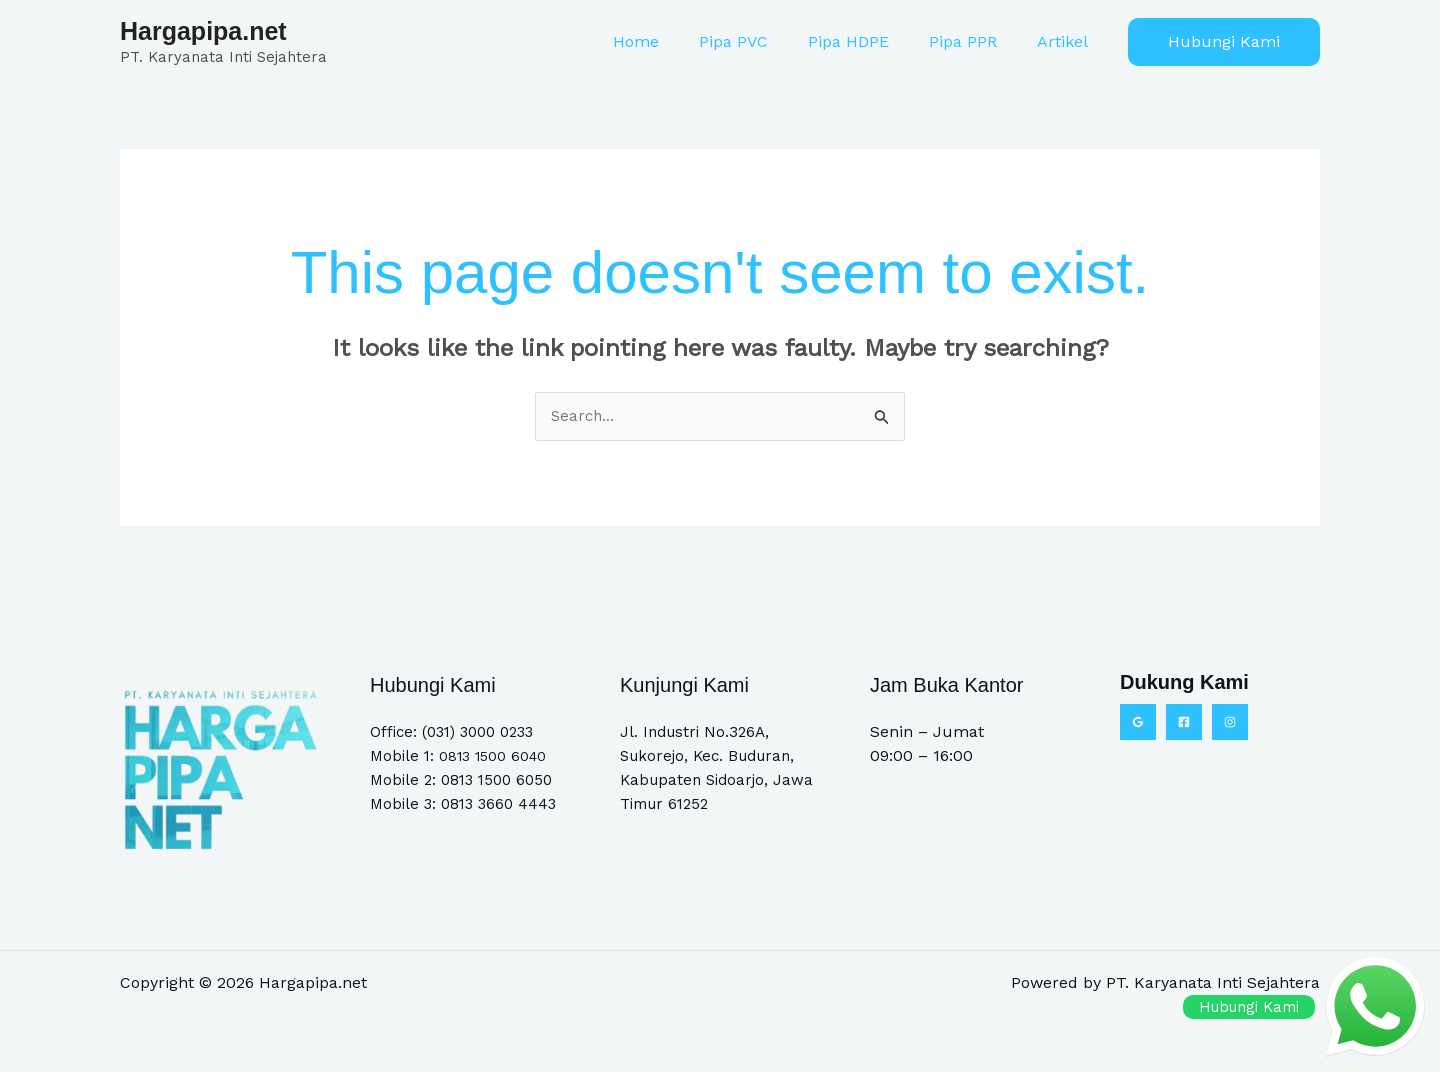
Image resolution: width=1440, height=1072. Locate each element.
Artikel (1066, 41)
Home (672, 41)
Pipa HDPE (868, 41)
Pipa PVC (761, 41)
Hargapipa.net (203, 31)
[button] (1224, 42)
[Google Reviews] (1138, 723)
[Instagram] (1230, 723)
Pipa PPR (975, 41)
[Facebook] (1184, 723)
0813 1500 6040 (495, 757)
